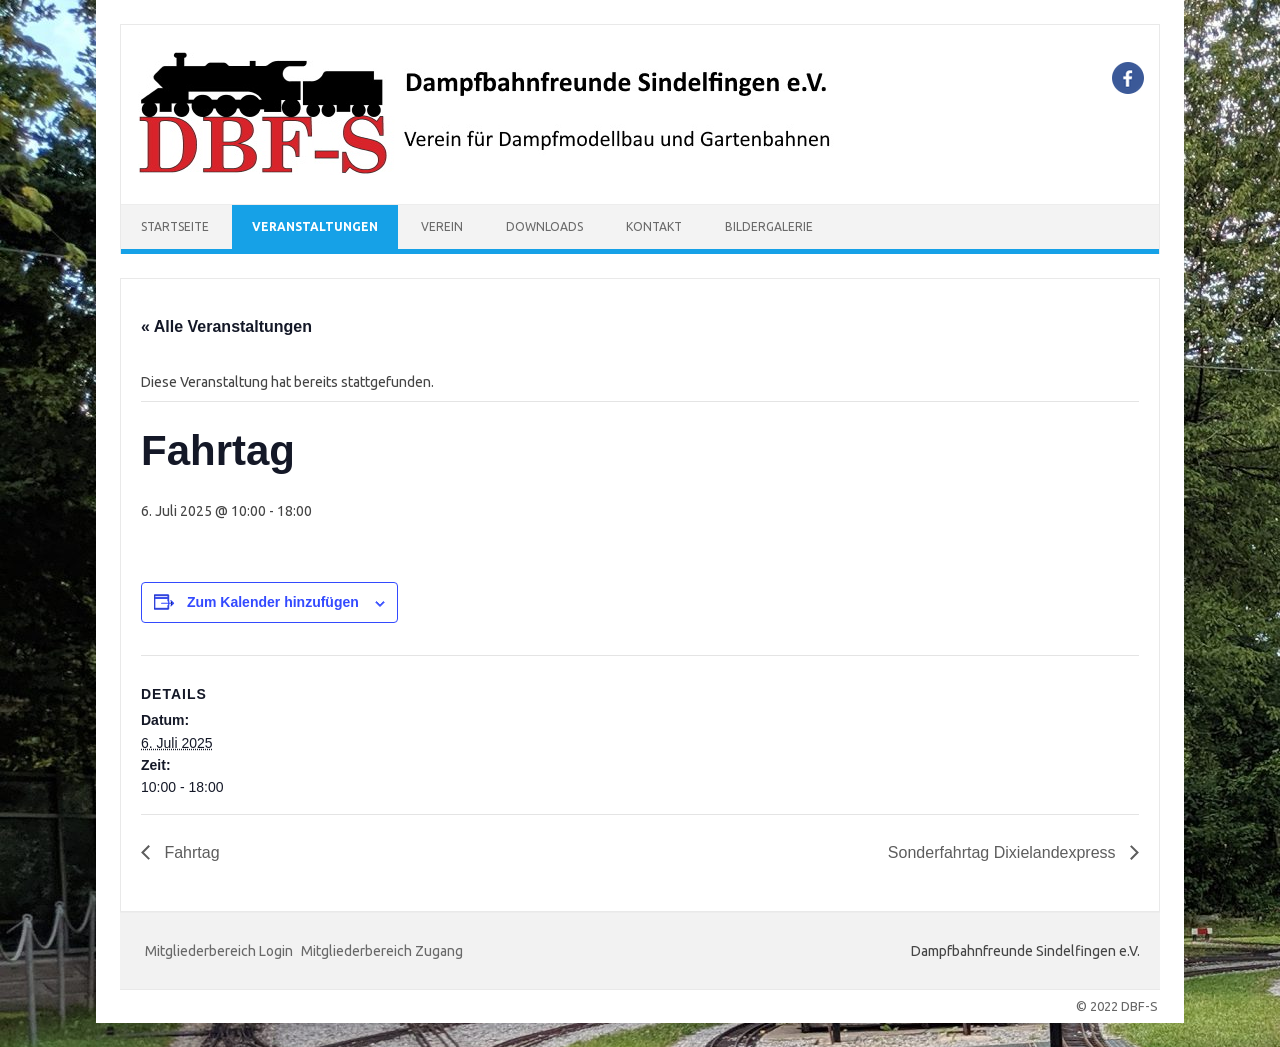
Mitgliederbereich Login (219, 951)
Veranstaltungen (315, 226)
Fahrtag (190, 852)
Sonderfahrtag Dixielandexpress (1004, 852)
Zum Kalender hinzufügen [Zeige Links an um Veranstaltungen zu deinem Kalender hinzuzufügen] (273, 602)
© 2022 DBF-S (1117, 1006)
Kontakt (654, 226)
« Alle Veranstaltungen (226, 326)
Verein (442, 226)
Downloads (544, 226)
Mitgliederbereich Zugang (382, 951)
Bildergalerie (769, 226)
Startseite (175, 226)
